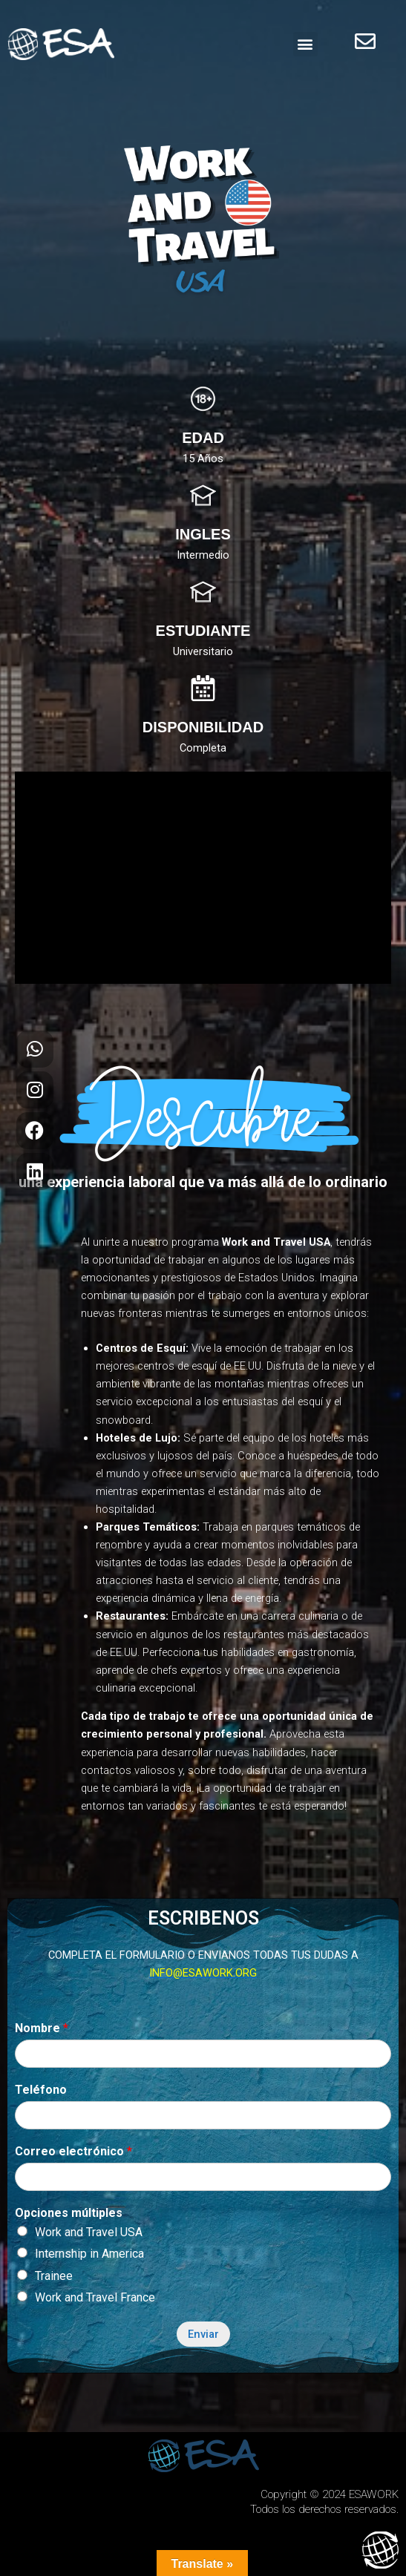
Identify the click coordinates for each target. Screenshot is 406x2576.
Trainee (54, 2276)
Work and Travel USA (89, 2232)
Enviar (203, 2334)
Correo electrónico (73, 2151)
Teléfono (41, 2090)
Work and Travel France (95, 2297)
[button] (305, 44)
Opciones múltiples (68, 2213)
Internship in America (89, 2254)
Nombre (41, 2028)
